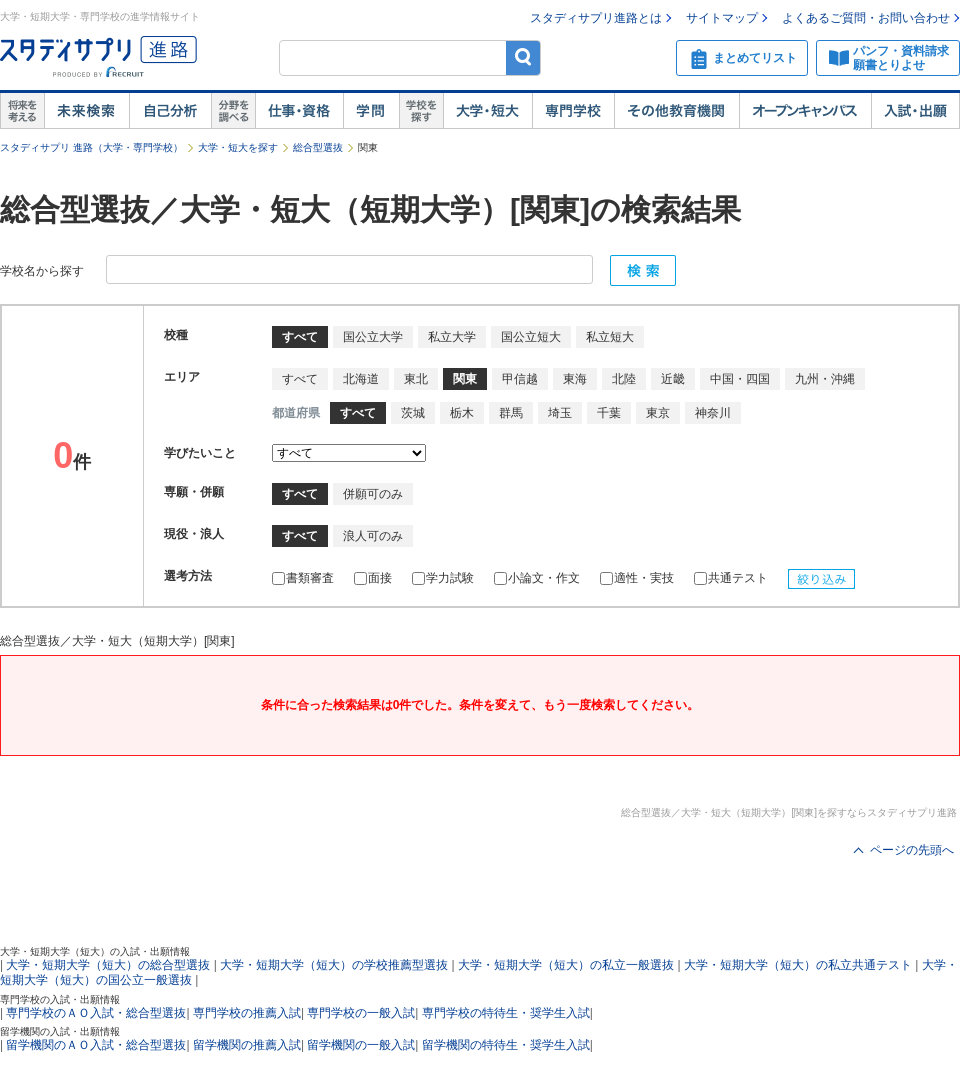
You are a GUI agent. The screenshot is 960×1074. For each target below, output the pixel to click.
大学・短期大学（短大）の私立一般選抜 (566, 965)
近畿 (673, 379)
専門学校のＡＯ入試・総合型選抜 (96, 1013)
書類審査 (303, 578)
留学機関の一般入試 (361, 1045)
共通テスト (731, 578)
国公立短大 (531, 337)
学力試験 (443, 578)
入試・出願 (915, 111)
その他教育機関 (676, 111)
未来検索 (86, 111)
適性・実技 (637, 578)
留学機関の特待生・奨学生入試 (506, 1045)
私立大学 (452, 337)
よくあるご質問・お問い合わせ (866, 18)
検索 (523, 57)
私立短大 (610, 337)
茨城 (413, 413)
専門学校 (573, 111)
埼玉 (560, 413)
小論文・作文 (537, 578)
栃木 (462, 413)
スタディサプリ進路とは (596, 18)
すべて (300, 379)
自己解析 (170, 111)
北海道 (361, 379)
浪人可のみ (373, 536)
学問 (371, 111)
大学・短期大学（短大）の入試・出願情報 (95, 951)
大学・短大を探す (238, 147)
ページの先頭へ (912, 850)
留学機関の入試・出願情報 (60, 1031)
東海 (575, 379)
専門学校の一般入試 (361, 1013)
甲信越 (520, 379)
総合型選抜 (318, 147)
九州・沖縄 (825, 379)
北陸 (624, 379)
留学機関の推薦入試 (247, 1045)
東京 (658, 413)
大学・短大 (487, 111)
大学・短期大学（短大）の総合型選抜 (108, 965)
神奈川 (713, 413)
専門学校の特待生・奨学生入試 (506, 1013)
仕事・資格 (299, 111)
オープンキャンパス (805, 111)
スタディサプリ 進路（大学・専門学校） (91, 147)
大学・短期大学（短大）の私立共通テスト (798, 965)
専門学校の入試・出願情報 (60, 999)
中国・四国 (740, 379)
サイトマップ (722, 18)
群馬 (511, 413)
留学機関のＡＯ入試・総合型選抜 (96, 1045)
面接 (373, 578)
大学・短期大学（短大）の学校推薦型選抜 (334, 965)
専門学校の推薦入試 (247, 1013)
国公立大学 (373, 337)
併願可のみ (373, 494)
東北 (416, 379)
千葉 (609, 413)
